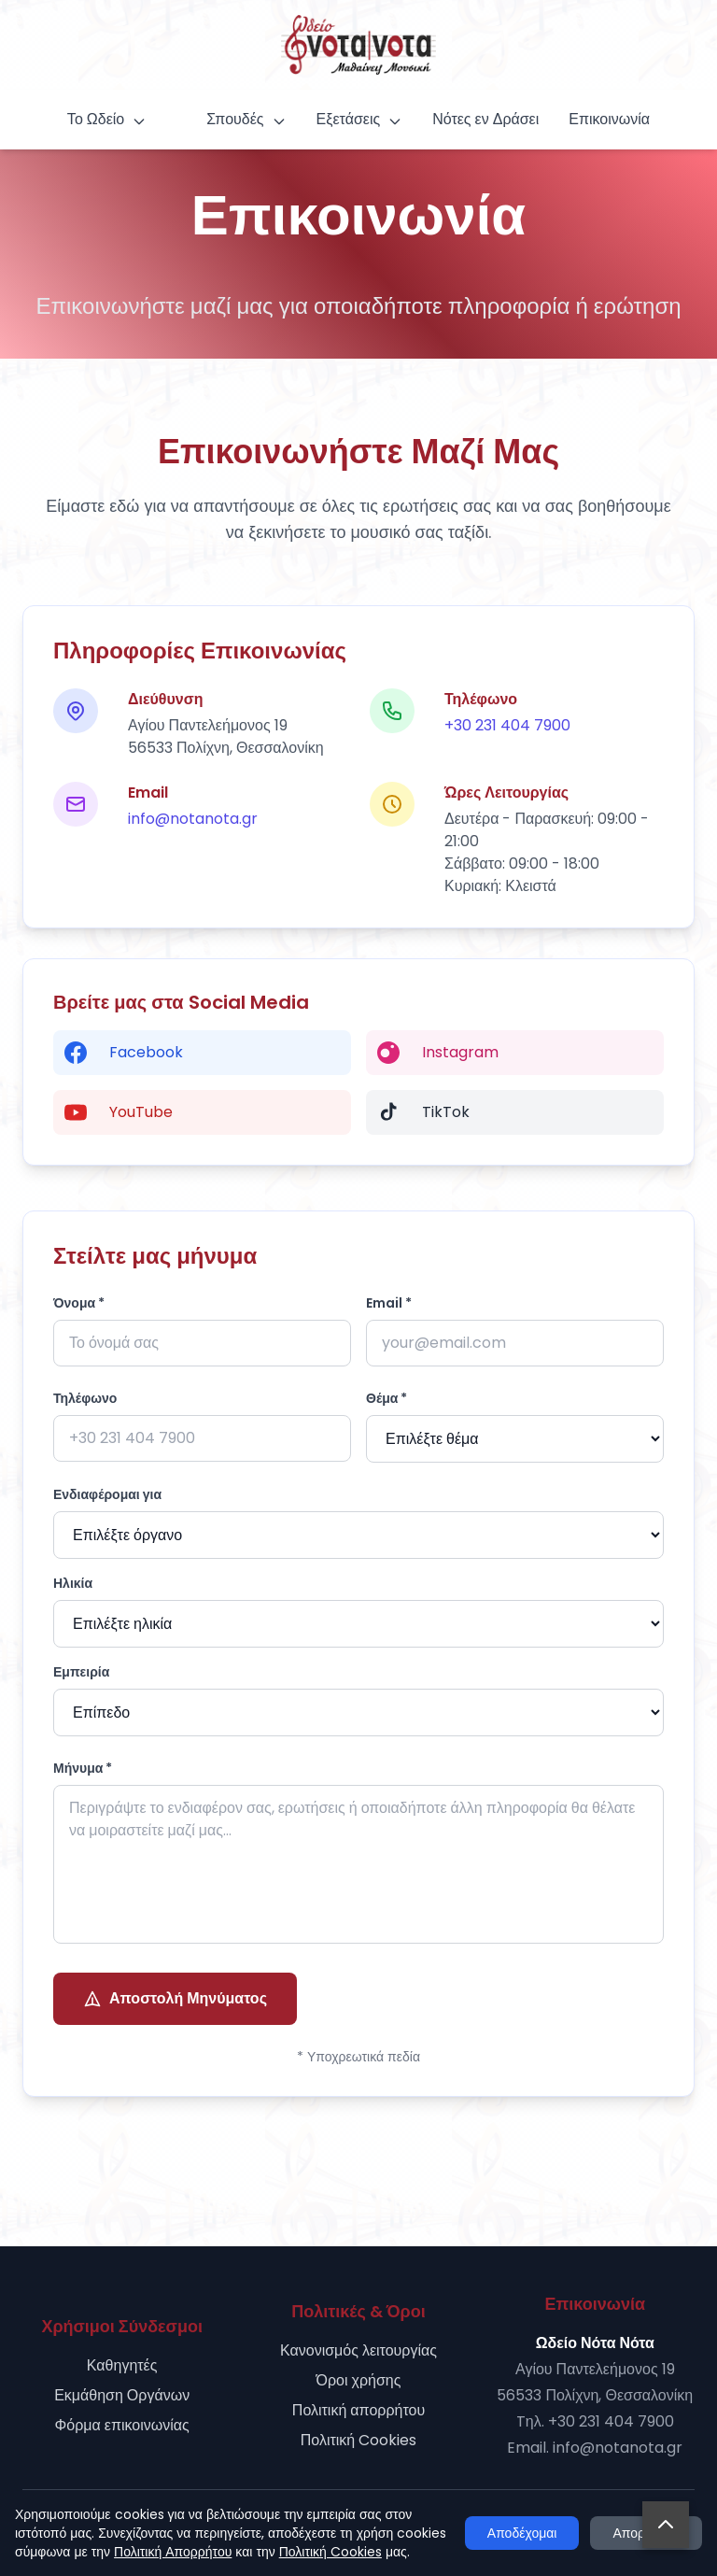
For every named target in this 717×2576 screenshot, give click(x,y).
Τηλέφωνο (85, 1398)
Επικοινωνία (609, 119)
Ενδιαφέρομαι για (107, 1494)
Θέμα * (386, 1398)
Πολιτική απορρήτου (358, 2410)
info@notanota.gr (193, 818)
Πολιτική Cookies (358, 2440)
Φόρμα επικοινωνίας (122, 2425)
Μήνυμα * (82, 1768)
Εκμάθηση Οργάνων (122, 2395)
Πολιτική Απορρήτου (173, 2551)
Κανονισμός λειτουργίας (358, 2350)
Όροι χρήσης (358, 2380)
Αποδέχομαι (522, 2533)
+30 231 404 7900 (507, 725)
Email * (389, 1303)
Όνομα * (79, 1303)
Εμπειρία (81, 1672)
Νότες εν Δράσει (485, 119)
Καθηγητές (122, 2365)
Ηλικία (72, 1583)
